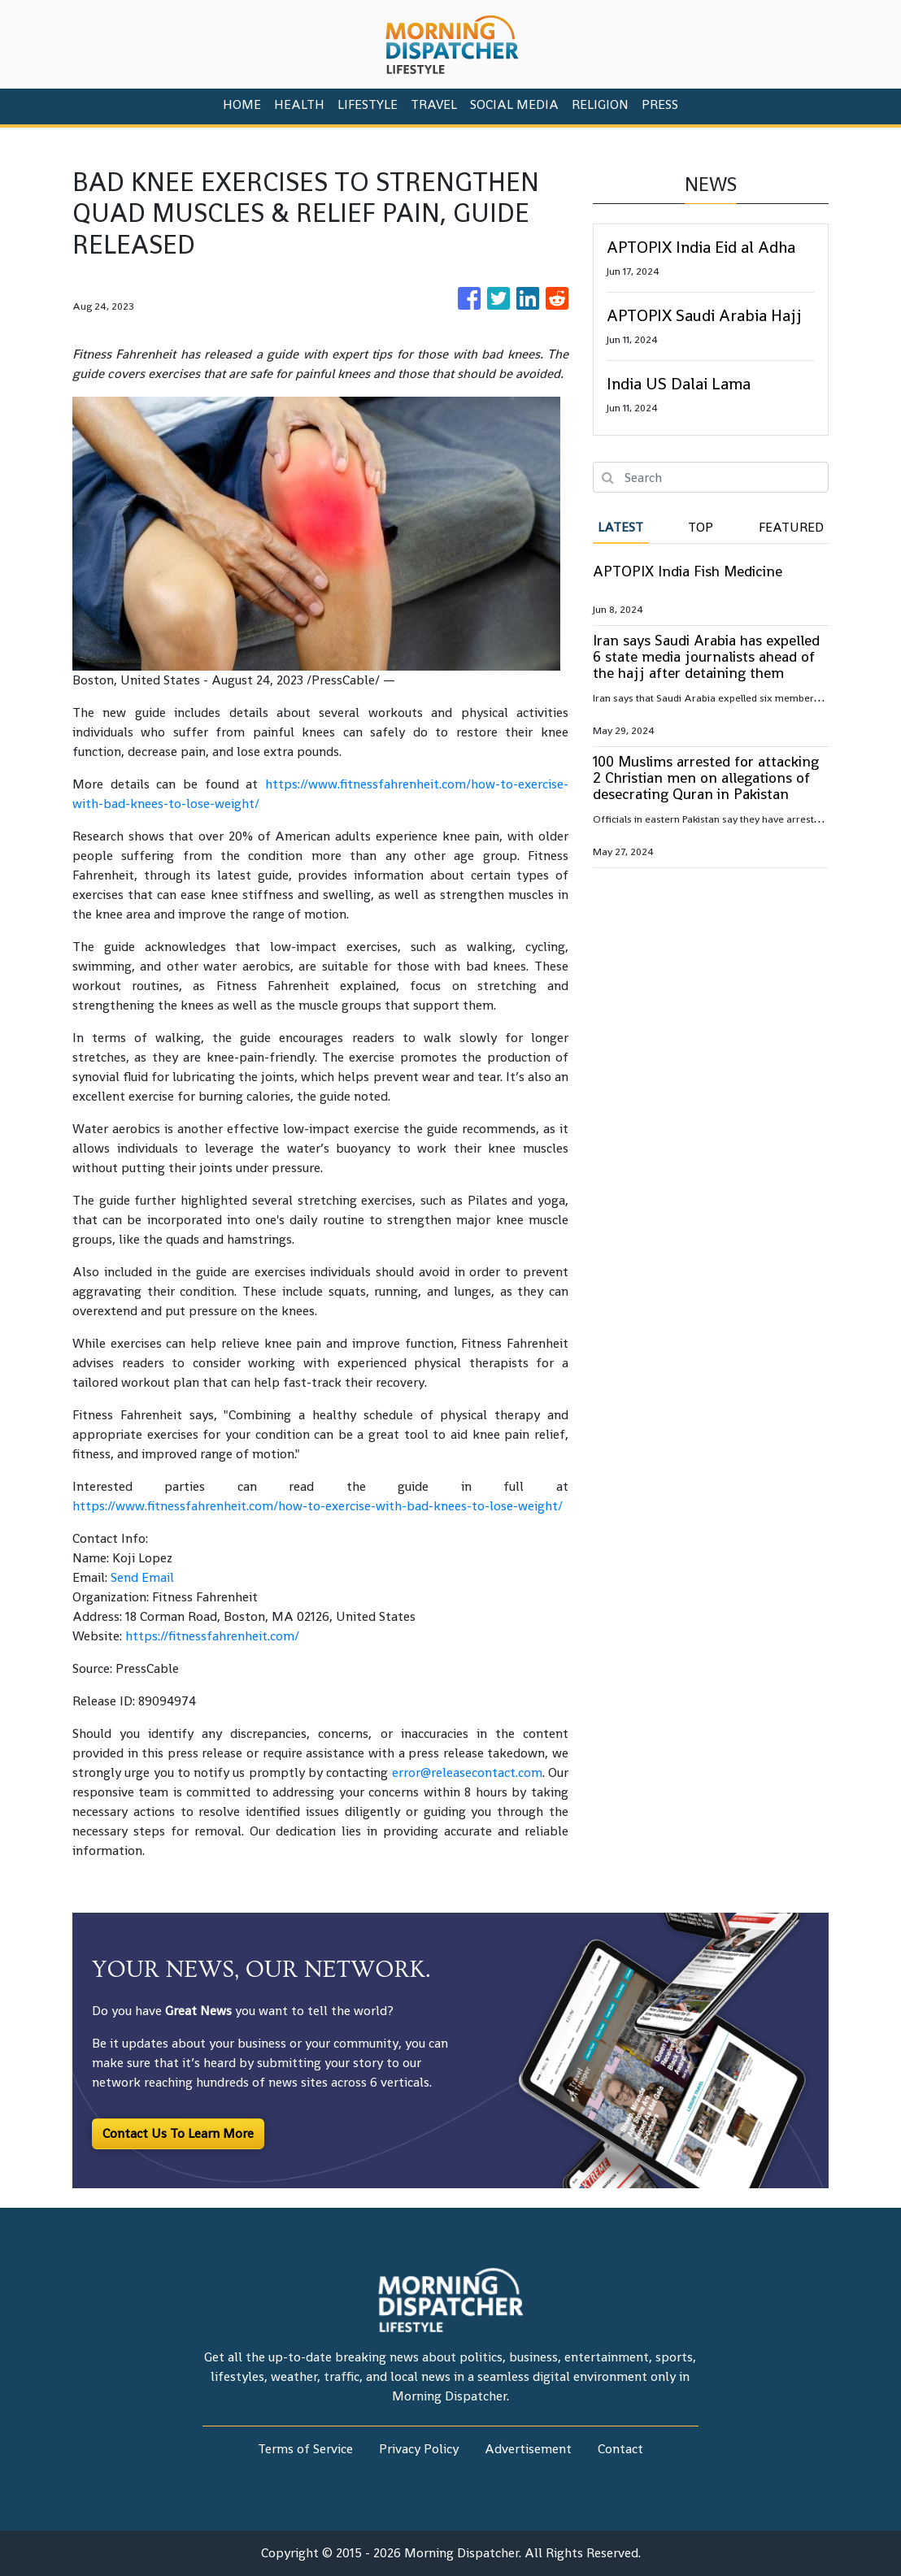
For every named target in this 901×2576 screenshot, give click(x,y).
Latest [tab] (620, 527)
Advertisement (528, 2448)
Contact (620, 2448)
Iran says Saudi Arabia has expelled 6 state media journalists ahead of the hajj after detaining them (706, 656)
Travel (434, 104)
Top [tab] (700, 527)
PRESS (660, 104)
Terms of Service (305, 2448)
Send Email (142, 1577)
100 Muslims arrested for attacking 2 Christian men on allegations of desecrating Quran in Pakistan (706, 777)
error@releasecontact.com (467, 1772)
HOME (242, 104)
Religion (600, 104)
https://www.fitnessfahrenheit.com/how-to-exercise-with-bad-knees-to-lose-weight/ (317, 1505)
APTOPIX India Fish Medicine (687, 571)
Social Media (514, 104)
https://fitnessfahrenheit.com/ (212, 1635)
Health (299, 104)
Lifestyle (367, 104)
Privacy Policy (419, 2448)
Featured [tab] (791, 527)
